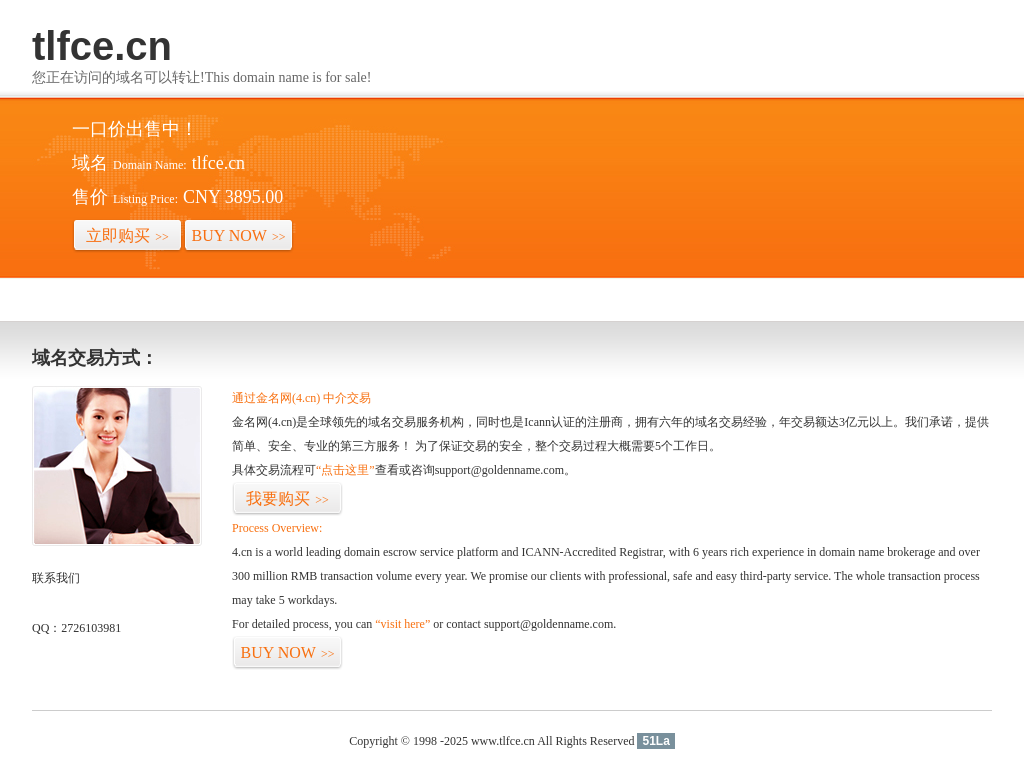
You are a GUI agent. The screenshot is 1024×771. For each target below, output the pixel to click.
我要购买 (287, 498)
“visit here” (402, 624)
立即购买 (127, 235)
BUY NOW (239, 235)
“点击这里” (345, 470)
